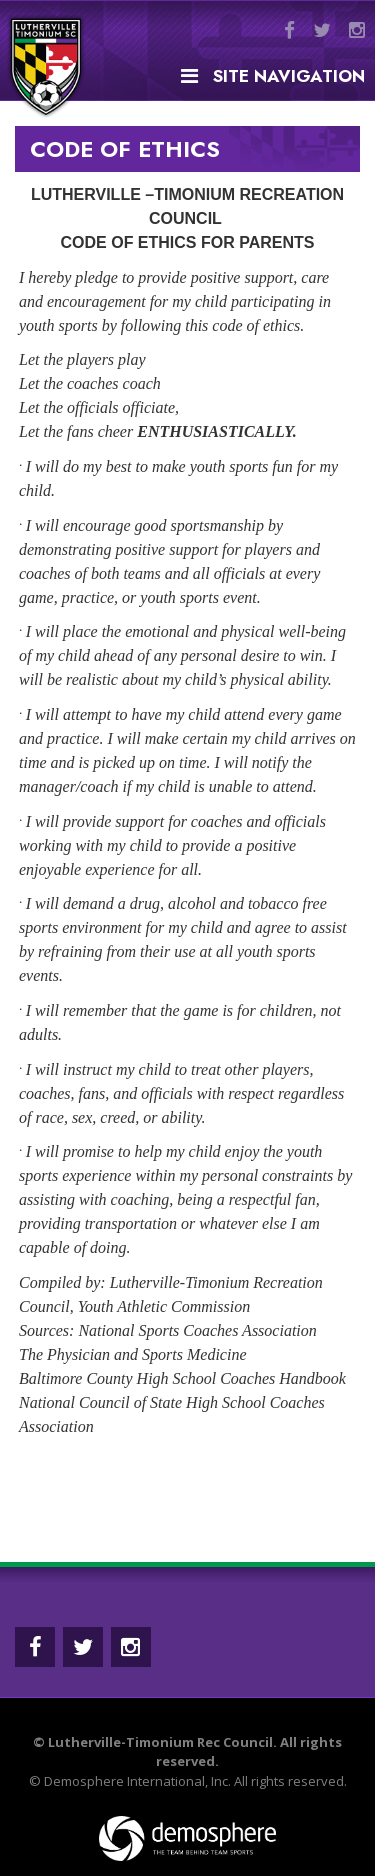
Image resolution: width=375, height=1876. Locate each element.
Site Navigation (273, 76)
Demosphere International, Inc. (137, 1781)
